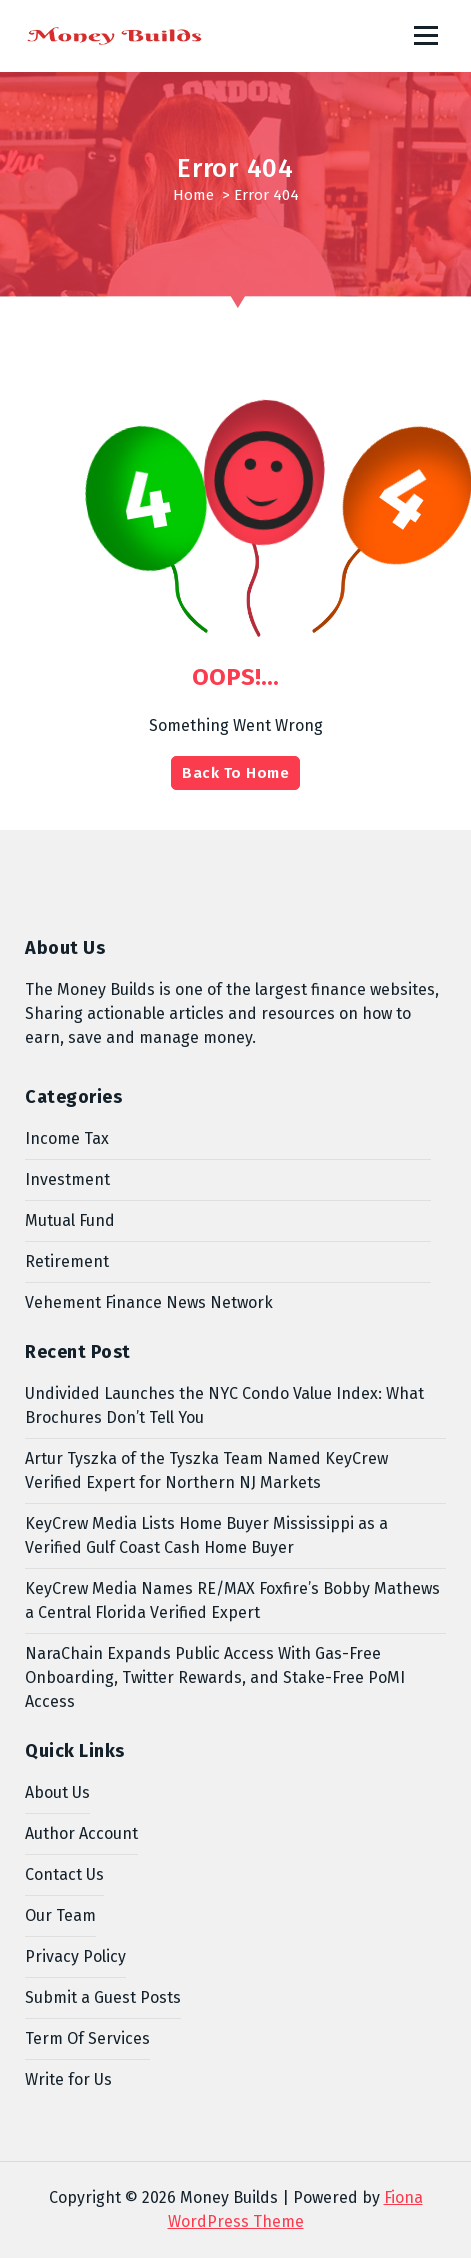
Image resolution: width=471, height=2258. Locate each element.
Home (193, 195)
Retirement (67, 1261)
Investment (67, 1179)
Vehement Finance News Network (149, 1302)
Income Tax (67, 1138)
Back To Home (235, 773)
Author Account (81, 1833)
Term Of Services (87, 2038)
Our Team (60, 1915)
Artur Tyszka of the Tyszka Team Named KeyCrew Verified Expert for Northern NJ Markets (206, 1470)
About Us (57, 1792)
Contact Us (64, 1874)
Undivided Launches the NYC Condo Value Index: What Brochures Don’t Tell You (224, 1405)
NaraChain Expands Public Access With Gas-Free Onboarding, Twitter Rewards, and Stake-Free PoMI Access (215, 1677)
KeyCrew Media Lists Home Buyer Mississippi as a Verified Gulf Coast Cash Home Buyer (206, 1535)
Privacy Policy (75, 1956)
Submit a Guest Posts (103, 1997)
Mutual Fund (70, 1220)
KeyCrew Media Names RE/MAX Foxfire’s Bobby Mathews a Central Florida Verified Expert (232, 1600)
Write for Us (68, 2079)
